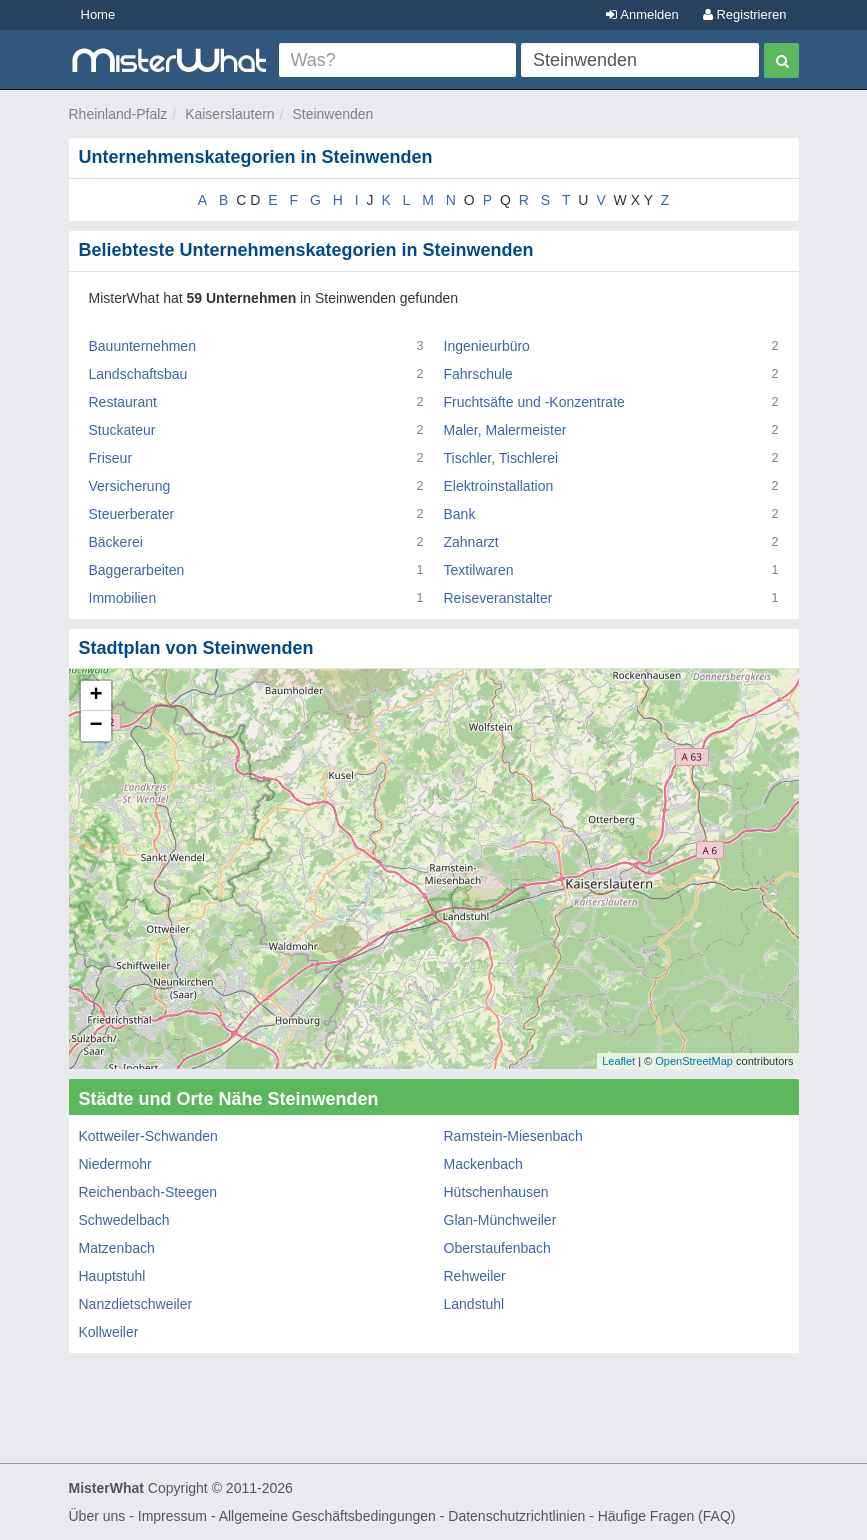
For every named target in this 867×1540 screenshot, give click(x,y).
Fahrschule (478, 374)
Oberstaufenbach (497, 1248)
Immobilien (123, 598)
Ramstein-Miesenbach (513, 1136)
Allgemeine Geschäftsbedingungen (327, 1516)
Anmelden (642, 14)
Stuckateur (122, 430)
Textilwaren (479, 570)
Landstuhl (474, 1304)
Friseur (111, 458)
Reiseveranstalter (498, 598)
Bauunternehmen (142, 346)
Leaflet (618, 1061)
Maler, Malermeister (505, 430)
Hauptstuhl (112, 1276)
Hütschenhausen (496, 1192)
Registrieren (745, 14)
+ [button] (95, 696)
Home (98, 14)
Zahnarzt (471, 542)
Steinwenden (332, 114)
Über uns (97, 1516)
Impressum (172, 1516)
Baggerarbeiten (137, 570)
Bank (460, 514)
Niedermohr (115, 1164)
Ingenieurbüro (487, 346)
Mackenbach (483, 1164)
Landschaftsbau (138, 374)
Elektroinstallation (499, 486)
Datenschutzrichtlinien (516, 1516)
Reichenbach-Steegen (148, 1192)
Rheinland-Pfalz (118, 114)
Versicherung (130, 486)
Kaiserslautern (230, 114)
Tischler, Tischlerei (501, 458)
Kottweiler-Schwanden (148, 1136)
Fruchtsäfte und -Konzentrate (534, 402)
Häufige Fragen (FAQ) (667, 1516)
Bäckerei (116, 542)
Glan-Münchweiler (500, 1220)
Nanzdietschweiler (136, 1304)
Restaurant (123, 402)
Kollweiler (109, 1332)
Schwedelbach (124, 1220)
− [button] (95, 726)
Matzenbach (117, 1248)
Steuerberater (132, 514)
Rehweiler (475, 1276)
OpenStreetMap (694, 1061)
